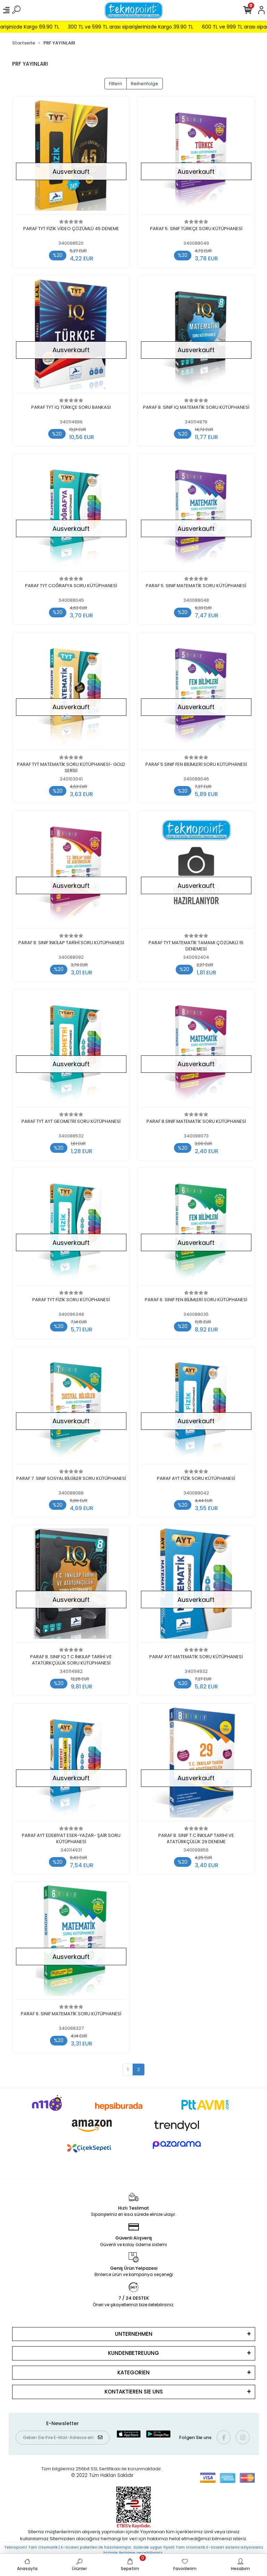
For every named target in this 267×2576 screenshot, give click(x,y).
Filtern (115, 83)
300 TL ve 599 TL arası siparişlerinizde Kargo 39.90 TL (152, 26)
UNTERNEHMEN (133, 2334)
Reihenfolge (144, 83)
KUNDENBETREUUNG (133, 2353)
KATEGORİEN (133, 2372)
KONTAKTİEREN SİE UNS (134, 2391)
